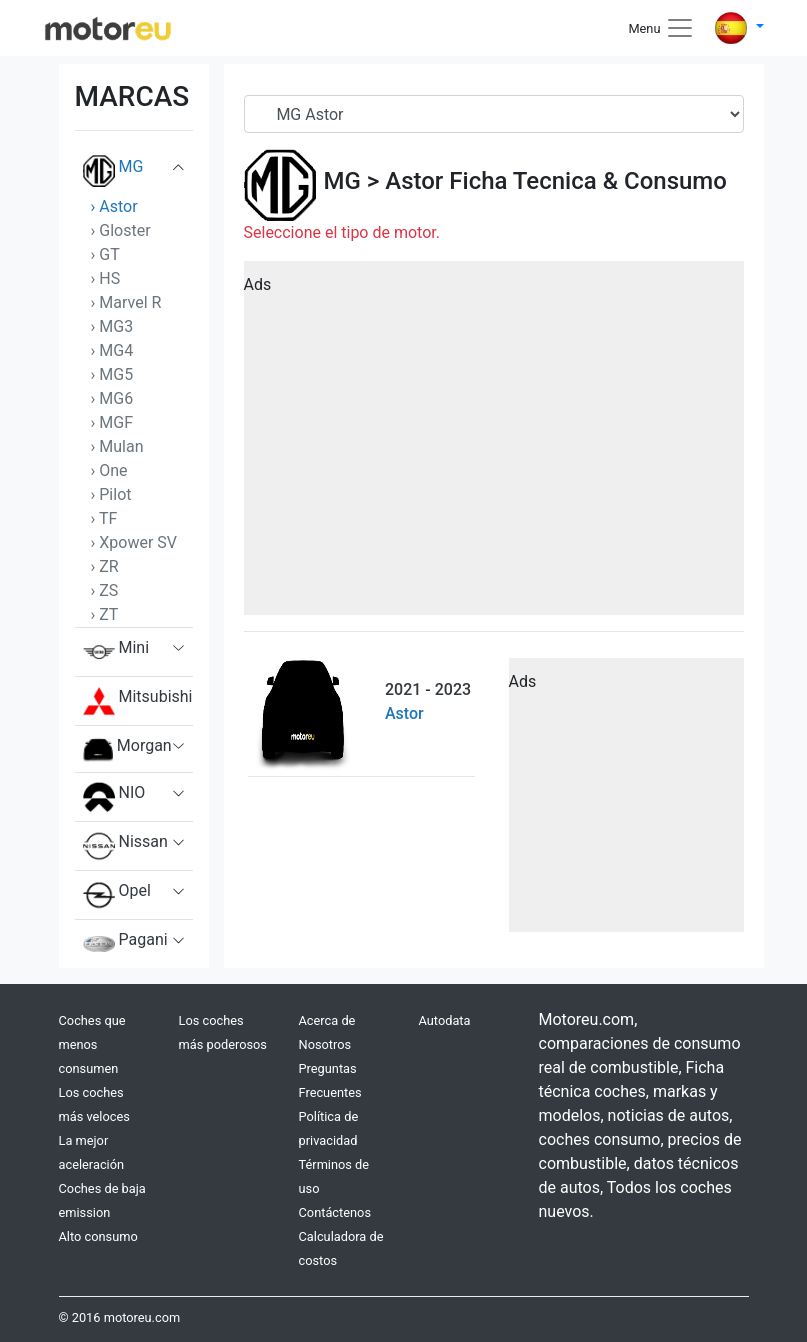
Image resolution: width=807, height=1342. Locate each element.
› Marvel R (126, 302)
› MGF (112, 422)
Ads (258, 284)
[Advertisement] (494, 445)
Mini (116, 652)
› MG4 (112, 350)
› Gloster (121, 230)
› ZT (105, 614)
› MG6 (112, 398)
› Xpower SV (134, 542)
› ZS (105, 590)
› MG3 (112, 326)
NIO (114, 797)
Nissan (125, 846)
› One (109, 470)
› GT (105, 254)
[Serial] (494, 114)
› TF (104, 518)
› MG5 (112, 374)
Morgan (127, 749)
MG (113, 171)
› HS (106, 278)
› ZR (105, 566)
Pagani (125, 944)
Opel (117, 895)
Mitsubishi (138, 701)
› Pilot (111, 494)
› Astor (114, 206)
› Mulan (117, 446)
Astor (414, 181)
